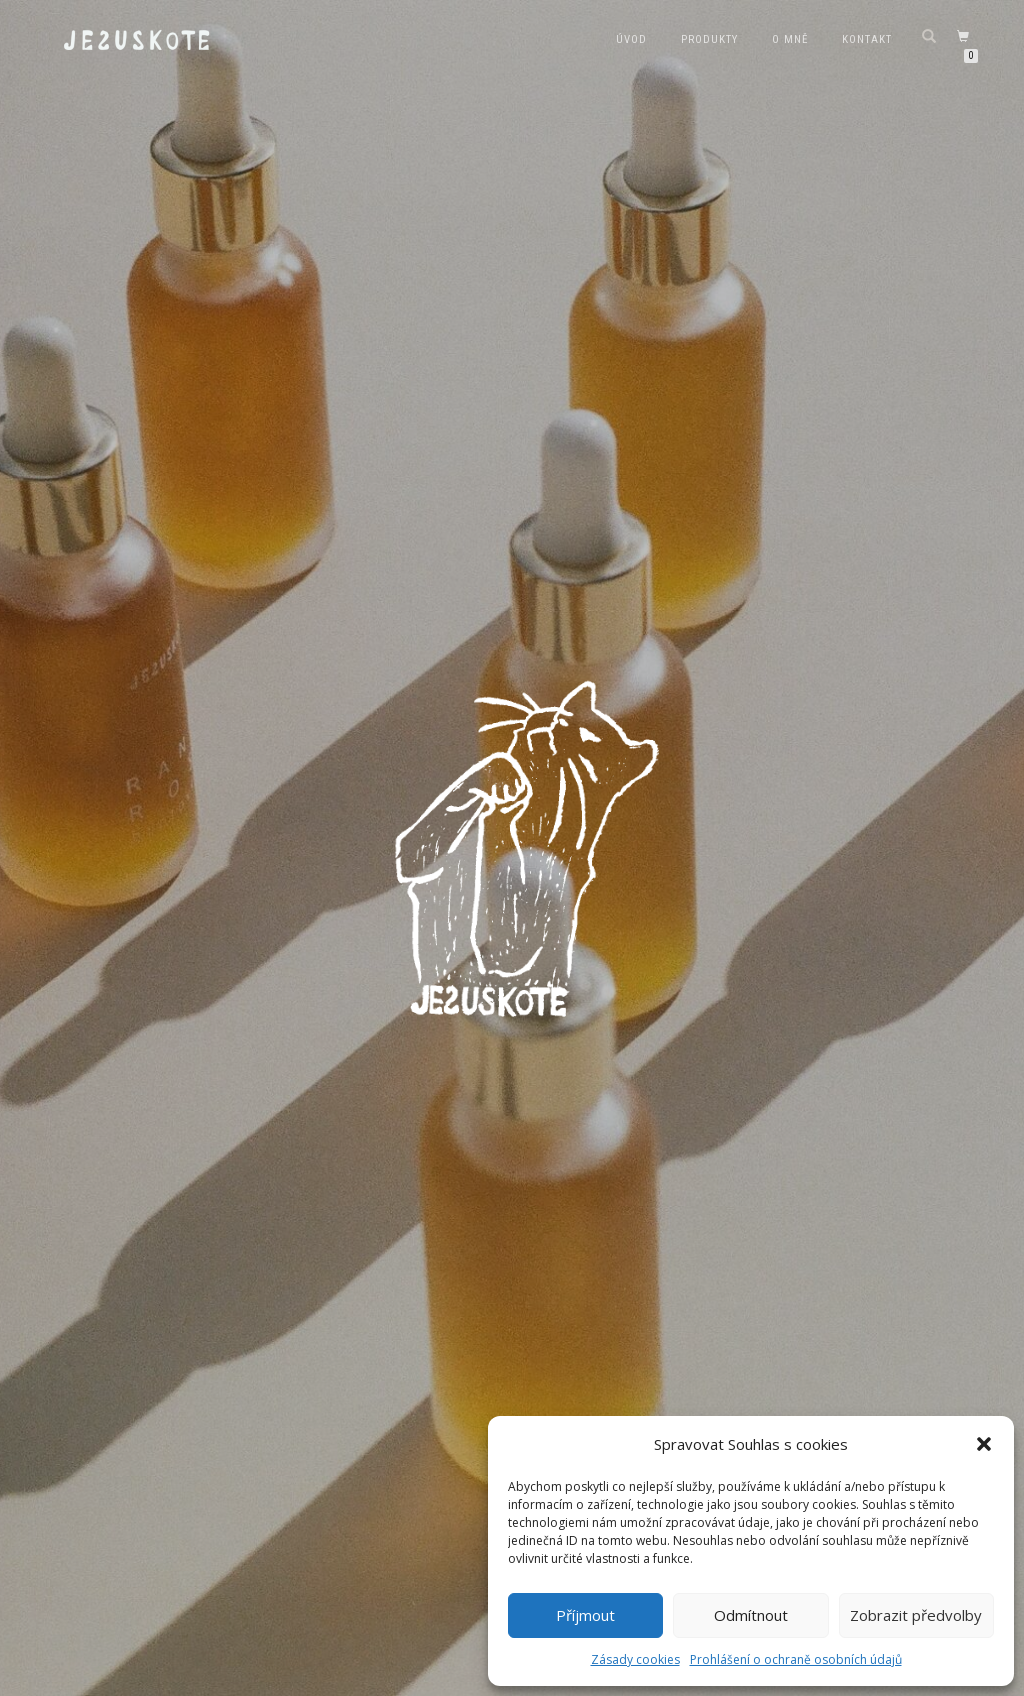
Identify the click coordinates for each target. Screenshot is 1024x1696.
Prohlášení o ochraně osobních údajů (796, 1659)
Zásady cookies (635, 1659)
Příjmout (585, 1615)
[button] (984, 1444)
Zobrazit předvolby (916, 1615)
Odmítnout (751, 1615)
